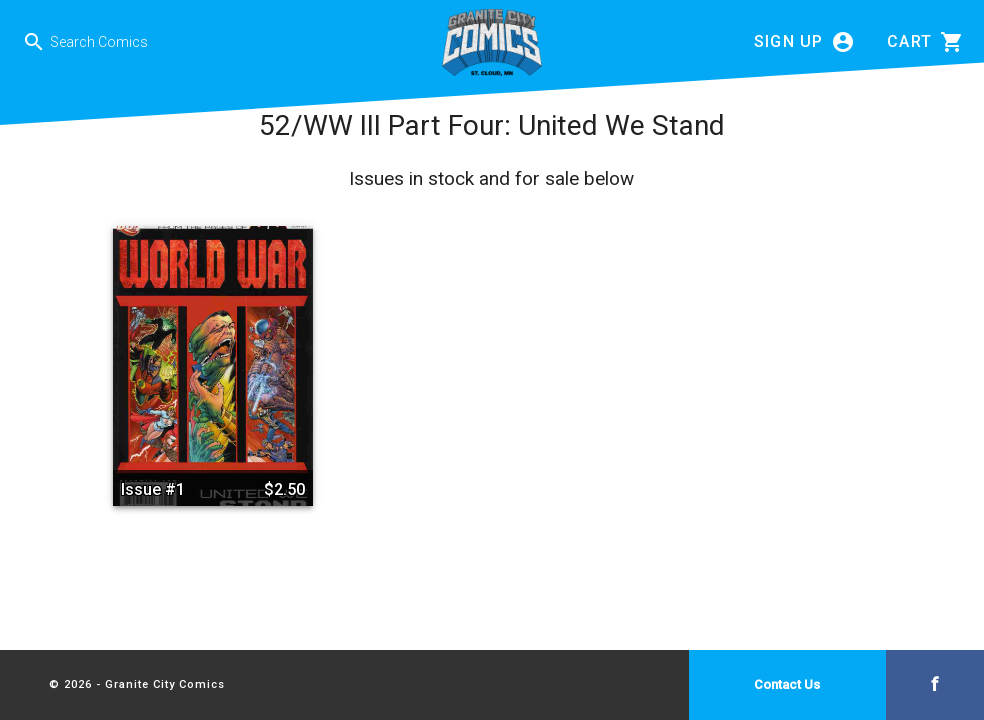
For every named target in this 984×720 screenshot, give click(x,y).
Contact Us (787, 684)
